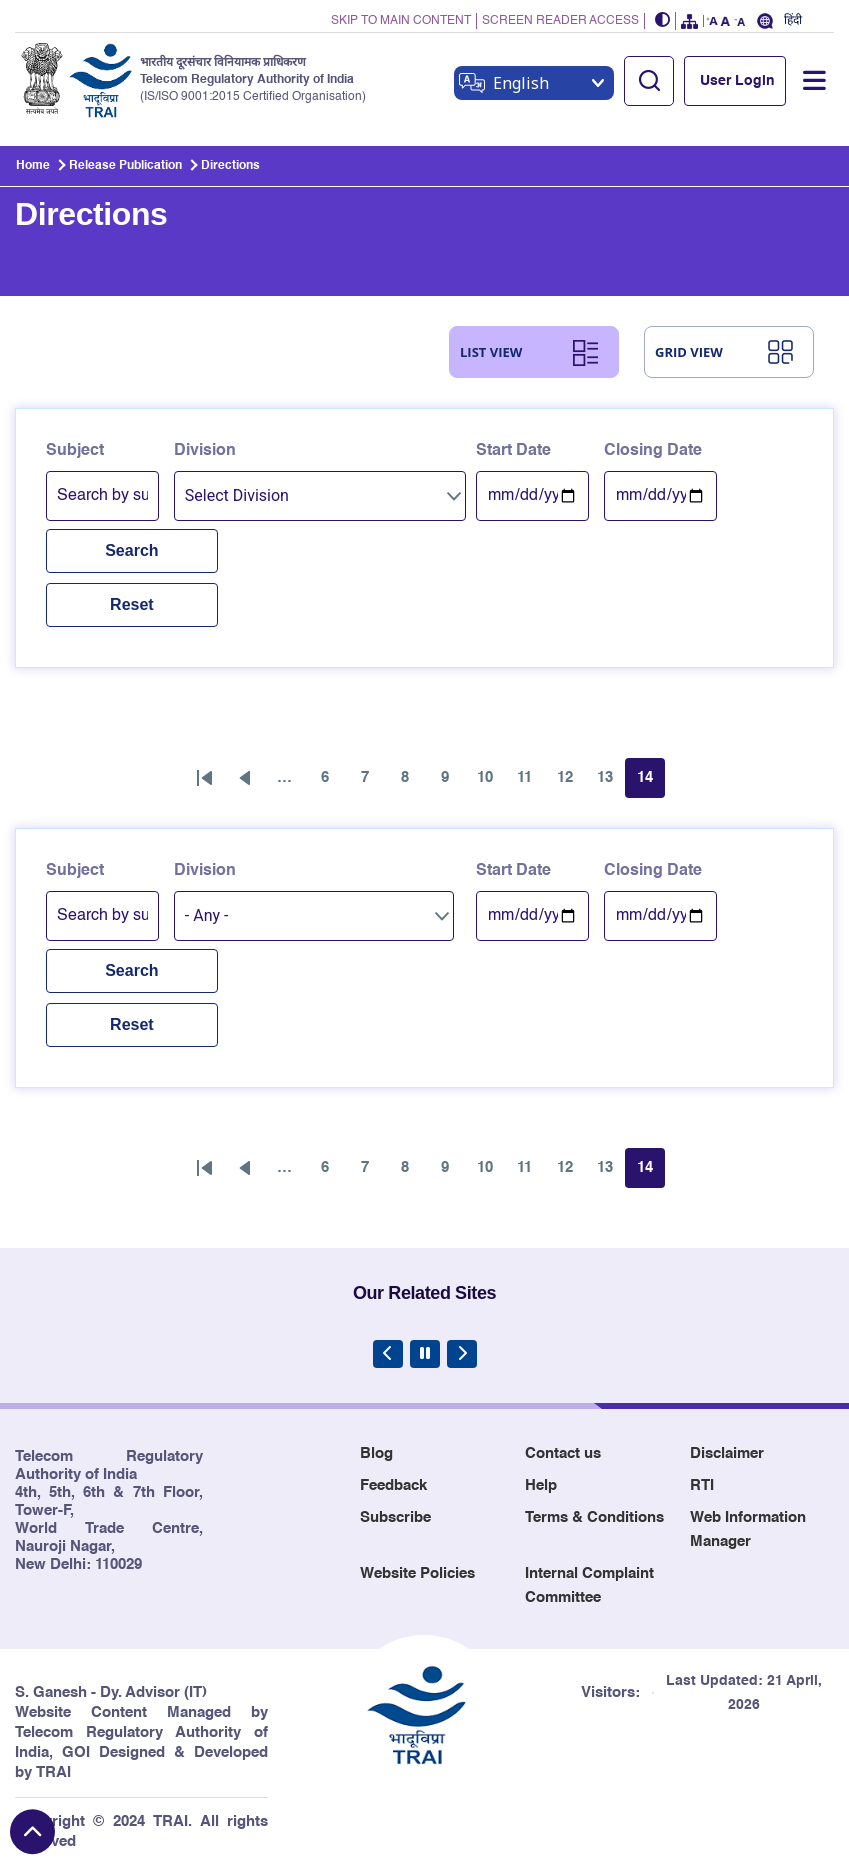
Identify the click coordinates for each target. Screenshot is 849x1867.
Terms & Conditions (594, 1517)
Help (541, 1485)
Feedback (393, 1485)
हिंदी (793, 20)
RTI (702, 1485)
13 (611, 783)
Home (33, 166)
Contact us (563, 1453)
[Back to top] (32, 1831)
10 (491, 783)
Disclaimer (727, 1453)
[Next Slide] (462, 1354)
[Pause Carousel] (425, 1354)
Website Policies (417, 1573)
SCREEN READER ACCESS (560, 21)
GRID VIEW (689, 352)
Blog (376, 1453)
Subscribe (395, 1517)
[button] (663, 21)
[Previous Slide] (388, 1354)
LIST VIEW (491, 352)
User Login (737, 81)
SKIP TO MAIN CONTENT (401, 21)
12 (571, 783)
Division (205, 451)
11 (531, 783)
